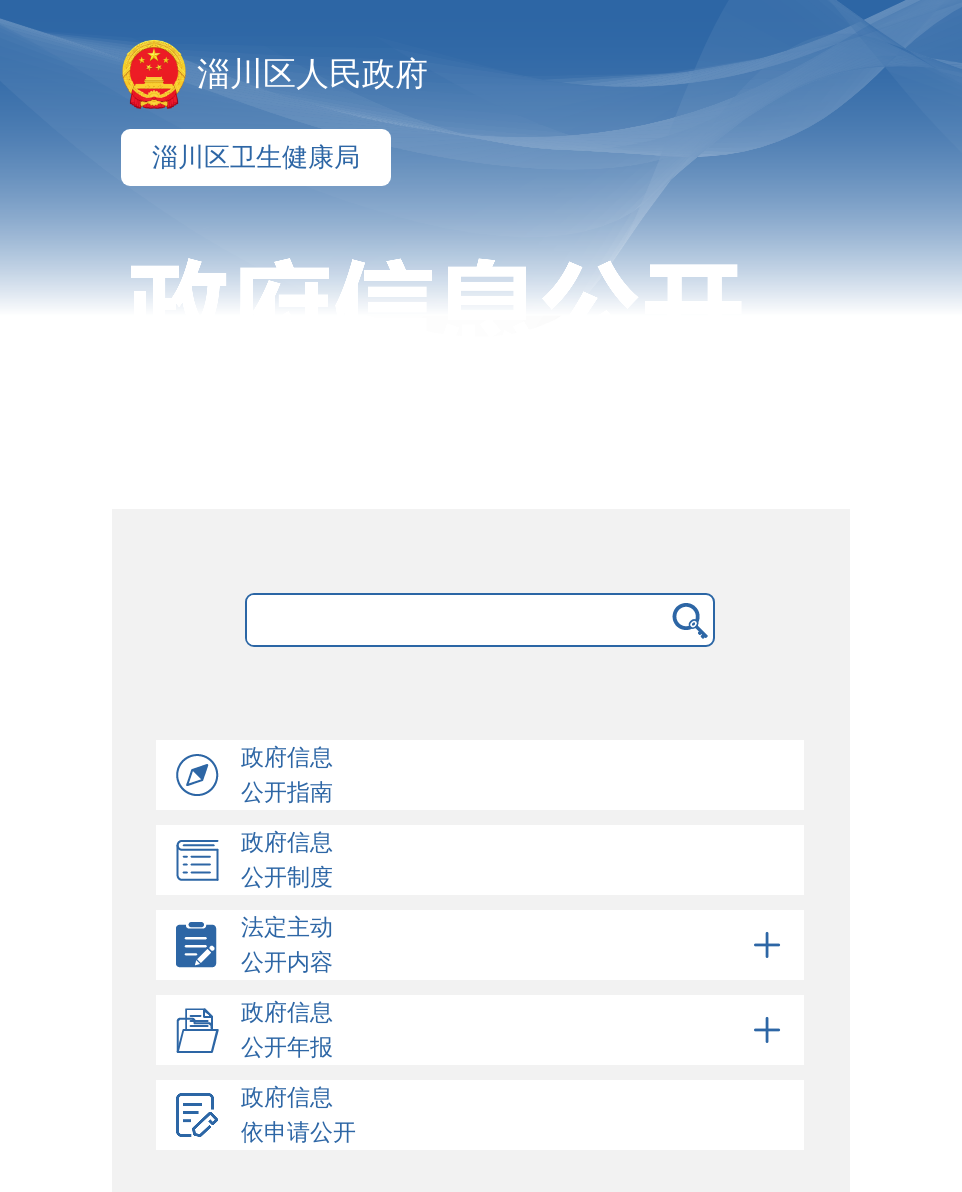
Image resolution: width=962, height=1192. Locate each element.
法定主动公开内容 (514, 945)
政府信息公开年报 (514, 1030)
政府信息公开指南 (287, 775)
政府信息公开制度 (287, 860)
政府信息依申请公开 (298, 1115)
